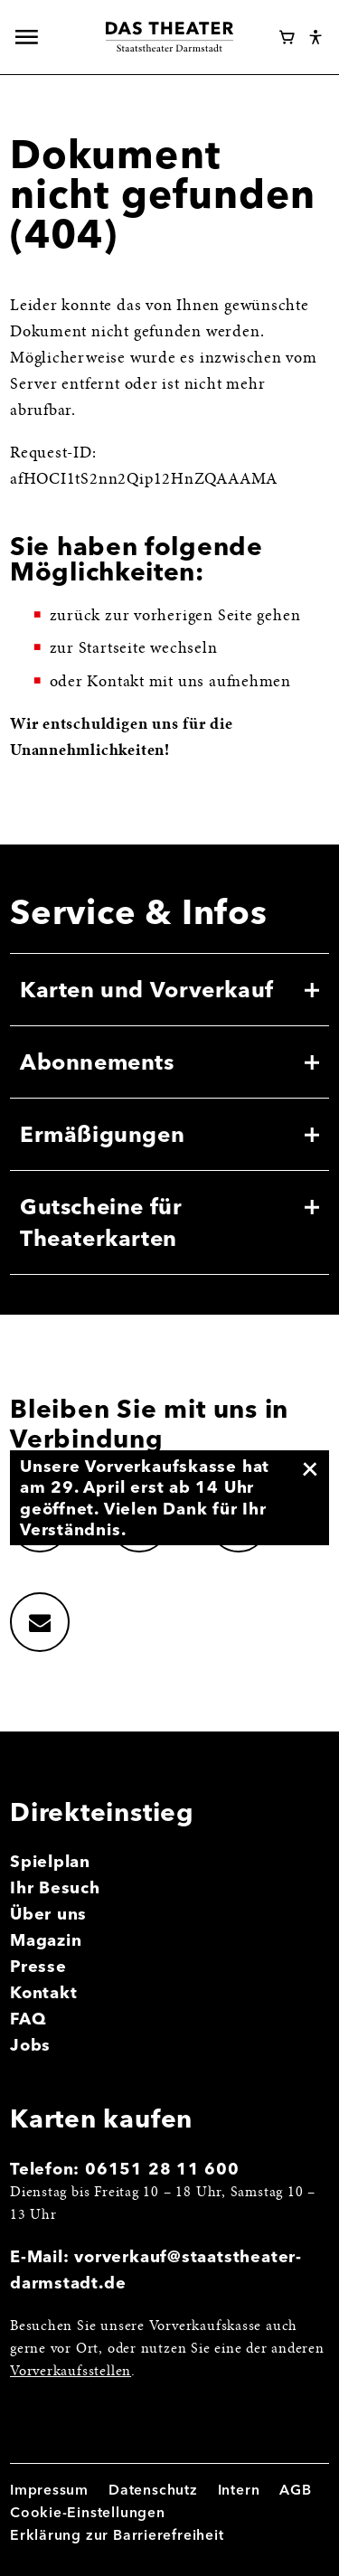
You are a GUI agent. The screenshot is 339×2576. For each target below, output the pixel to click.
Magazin (46, 1940)
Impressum (49, 2489)
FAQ (28, 2018)
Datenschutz (153, 2489)
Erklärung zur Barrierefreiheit (117, 2534)
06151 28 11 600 (162, 2168)
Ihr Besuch (55, 1887)
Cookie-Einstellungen (87, 2512)
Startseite (112, 649)
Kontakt (44, 1992)
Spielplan (50, 1861)
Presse (38, 1966)
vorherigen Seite (193, 617)
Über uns (48, 1913)
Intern (239, 2489)
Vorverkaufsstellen (70, 2372)
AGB (295, 2489)
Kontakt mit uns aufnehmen (189, 683)
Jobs (30, 2044)
